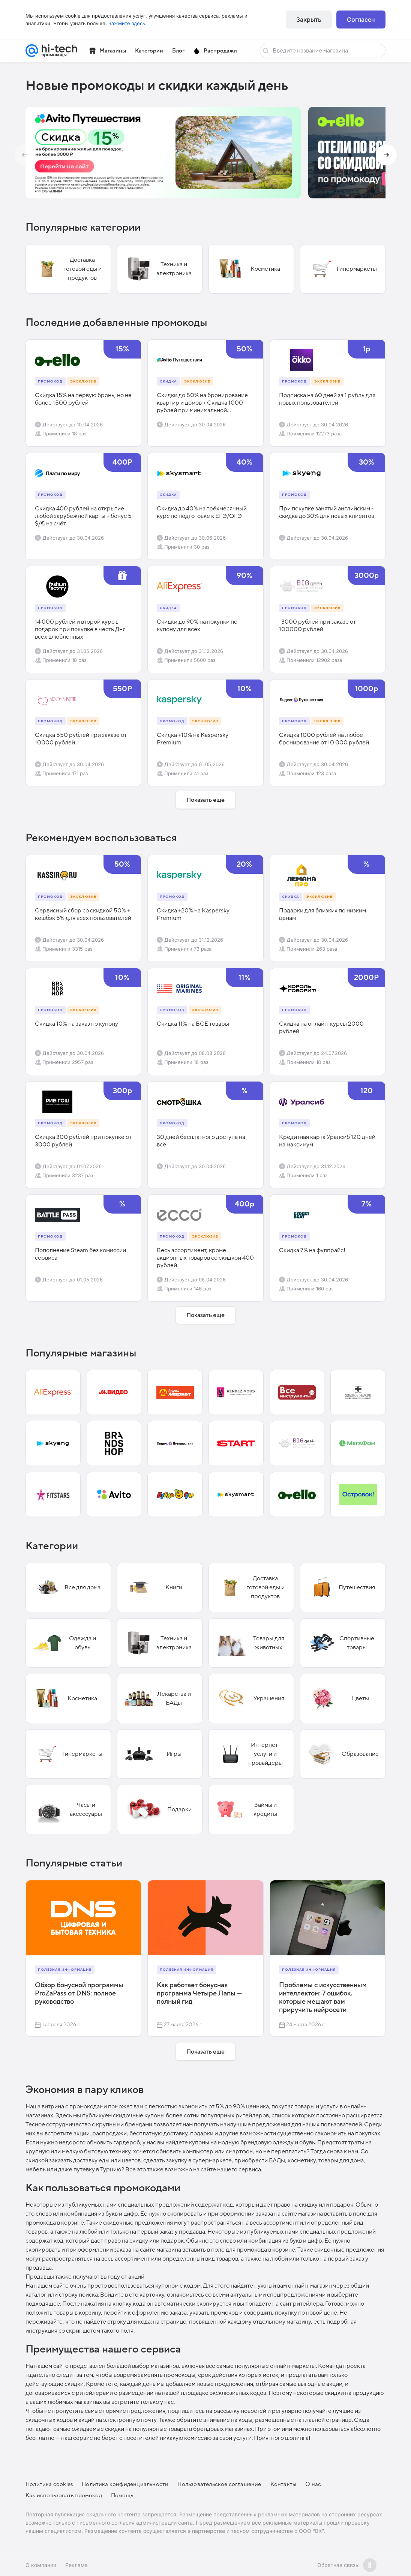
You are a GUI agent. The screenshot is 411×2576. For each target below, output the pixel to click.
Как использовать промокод (64, 2495)
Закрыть (308, 19)
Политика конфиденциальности (125, 2484)
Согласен (361, 19)
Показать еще (205, 800)
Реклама (76, 2565)
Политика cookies (49, 2484)
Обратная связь (337, 2565)
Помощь (122, 2495)
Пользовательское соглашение (219, 2484)
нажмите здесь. (127, 23)
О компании (41, 2565)
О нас (313, 2484)
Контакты (283, 2484)
